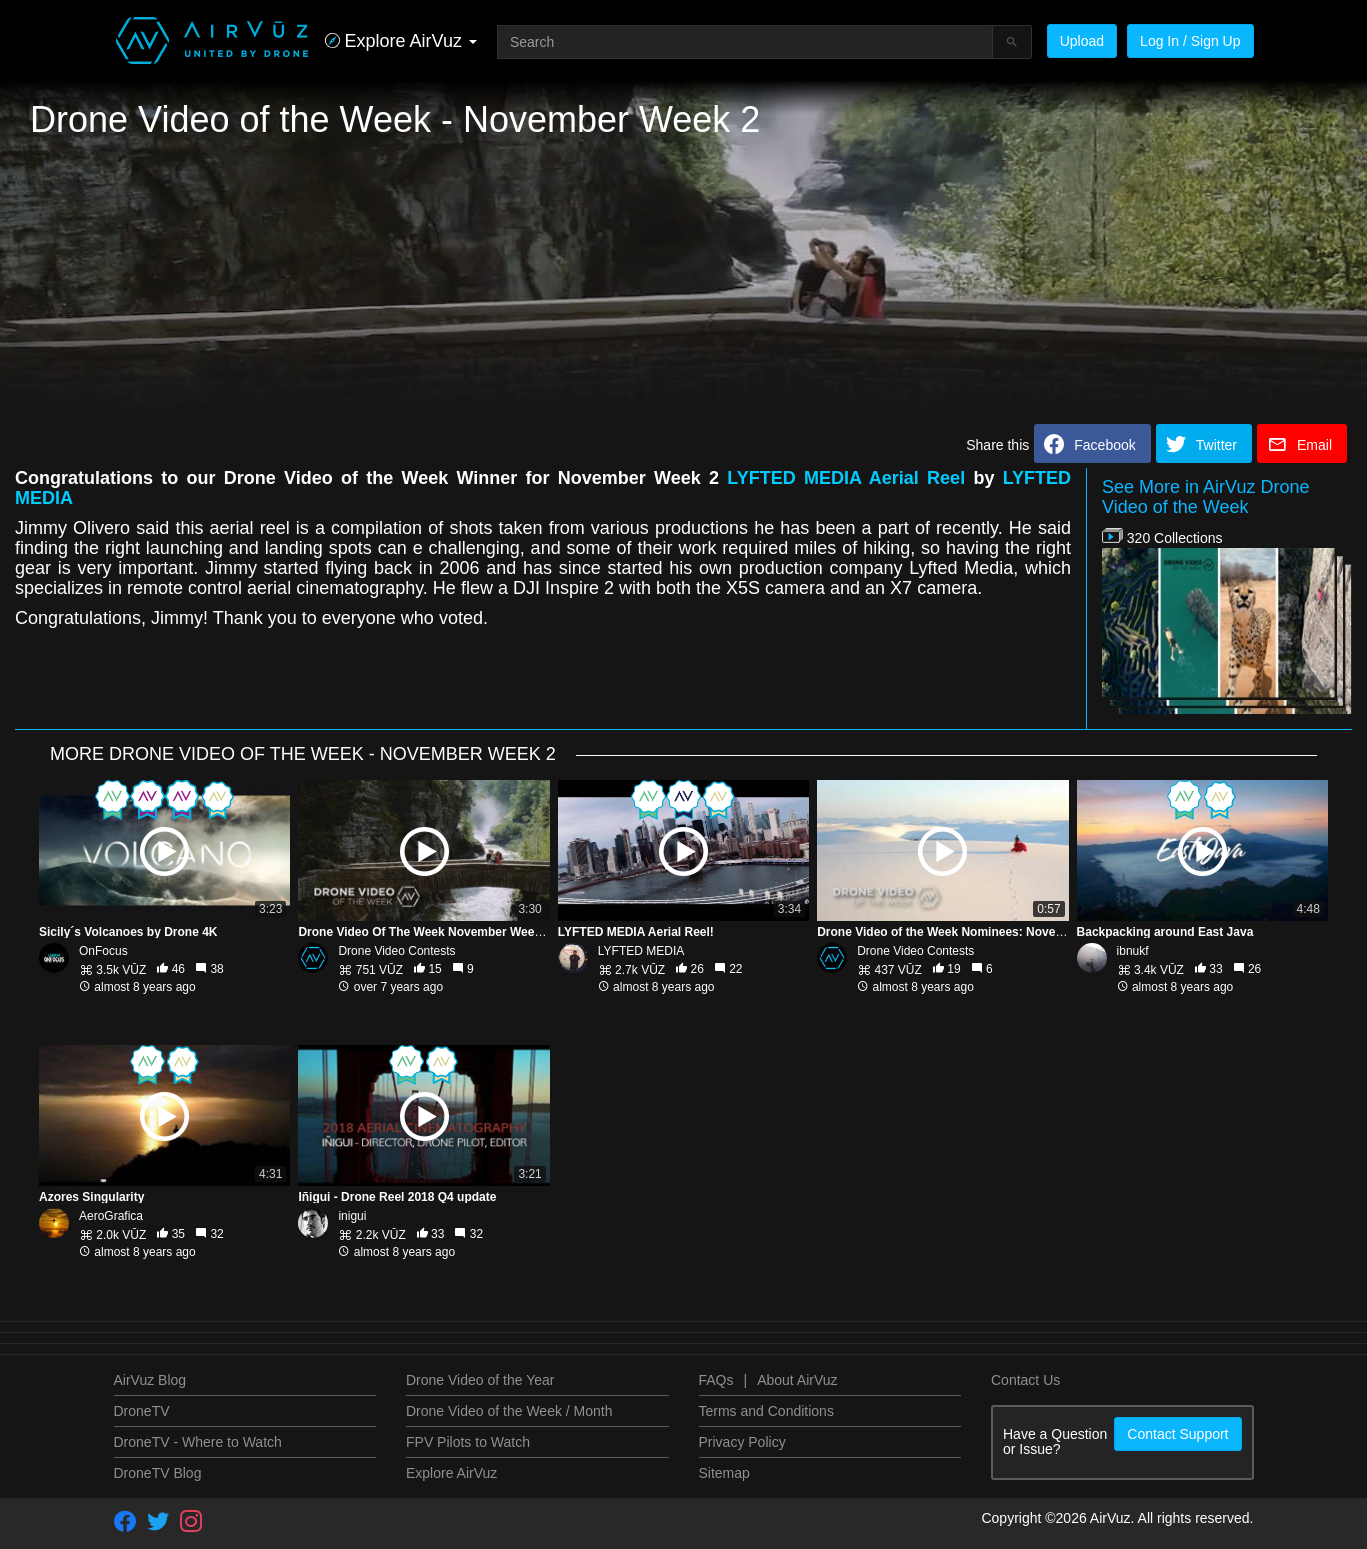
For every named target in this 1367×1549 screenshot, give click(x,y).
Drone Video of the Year (480, 1380)
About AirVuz (797, 1380)
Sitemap (724, 1473)
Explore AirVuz (451, 1473)
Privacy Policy (742, 1442)
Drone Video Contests (396, 951)
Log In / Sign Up (1190, 41)
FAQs (716, 1380)
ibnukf (1133, 951)
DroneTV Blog (158, 1473)
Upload (1082, 41)
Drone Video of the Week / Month (509, 1411)
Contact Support (1177, 1434)
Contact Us (1025, 1380)
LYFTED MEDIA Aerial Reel (846, 478)
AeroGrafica (111, 1216)
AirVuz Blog (150, 1380)
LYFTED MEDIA (641, 951)
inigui (352, 1216)
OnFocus (103, 951)
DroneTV (142, 1411)
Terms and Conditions (766, 1411)
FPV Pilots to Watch (468, 1442)
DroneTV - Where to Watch (198, 1442)
